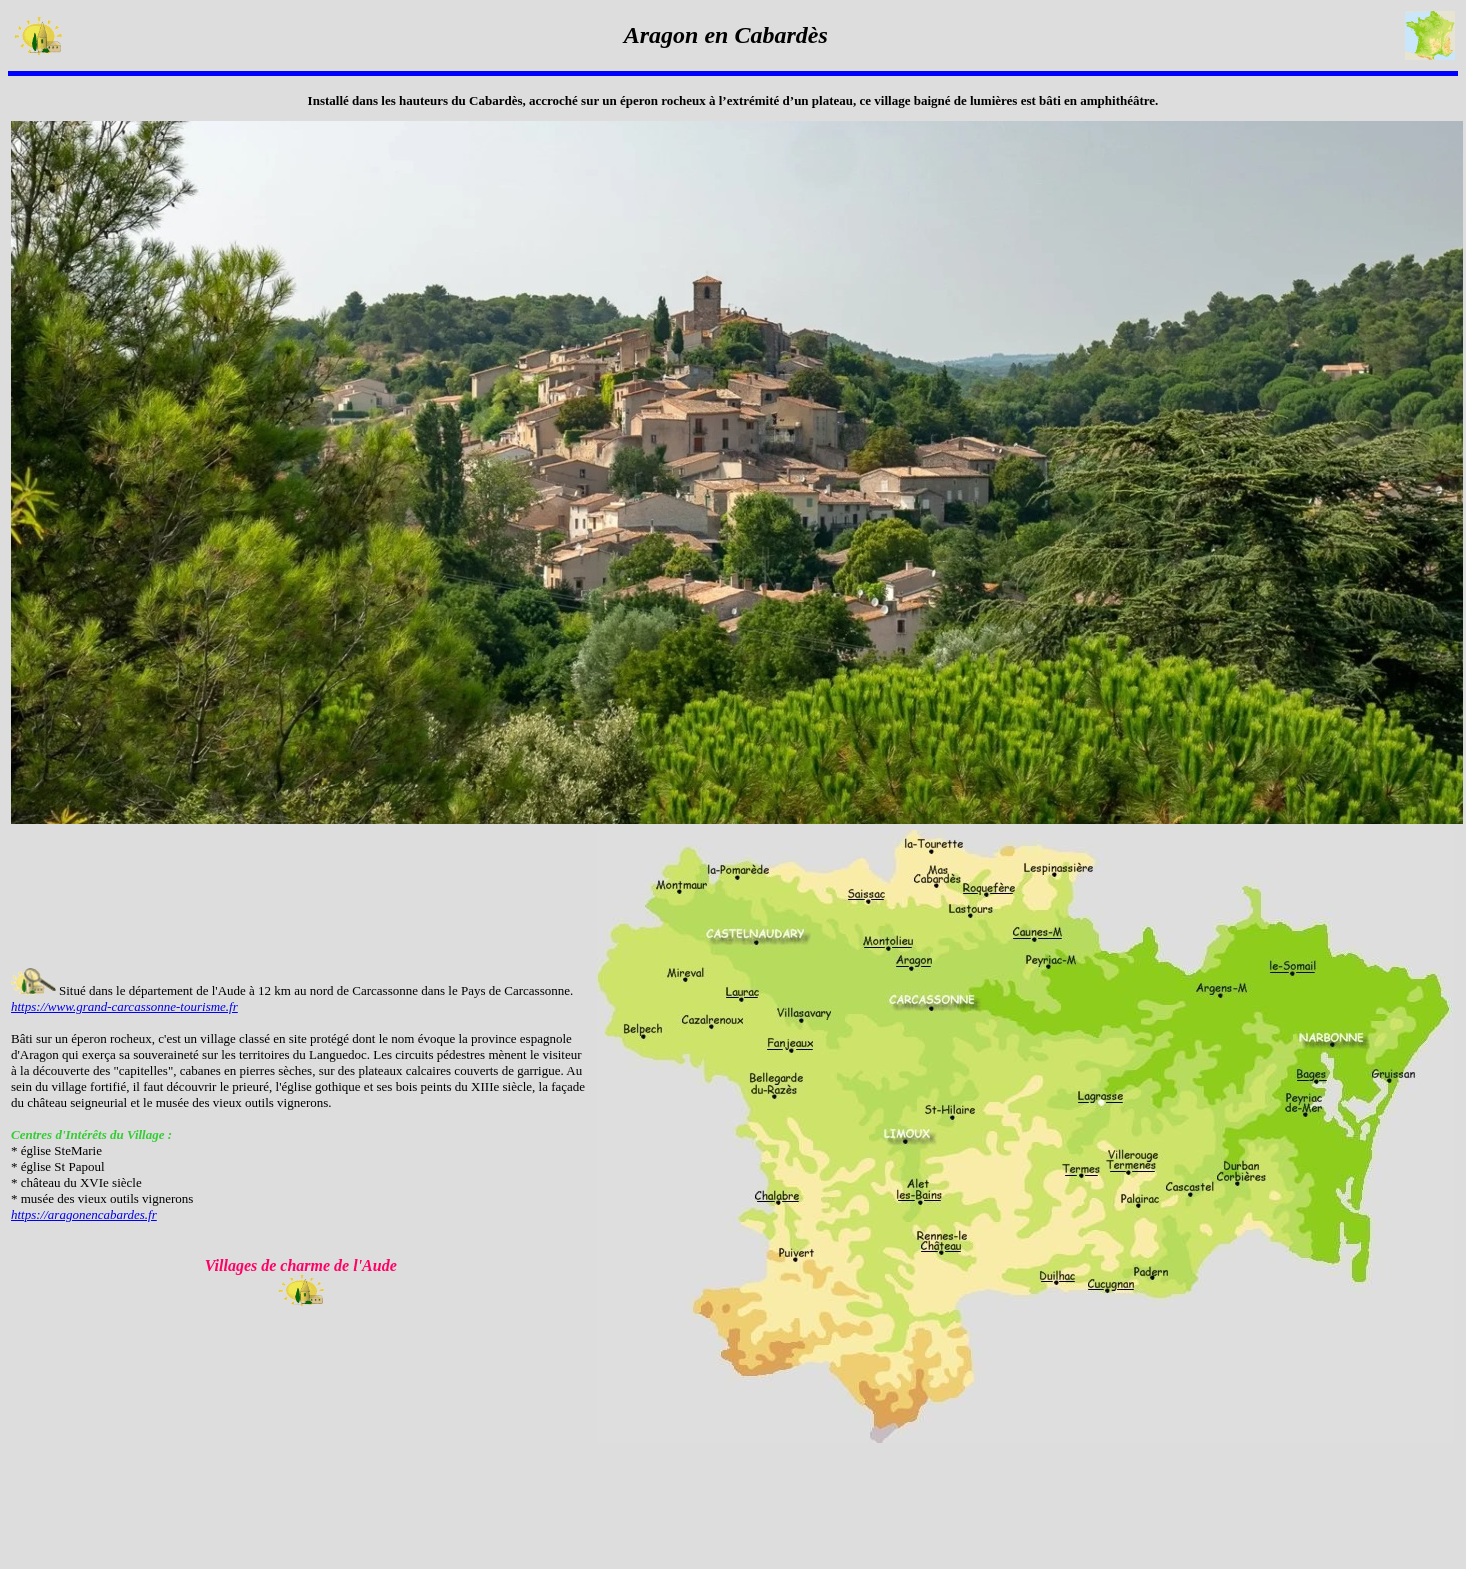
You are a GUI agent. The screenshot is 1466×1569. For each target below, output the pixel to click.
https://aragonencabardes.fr (84, 1214)
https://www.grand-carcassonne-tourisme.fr (124, 1006)
